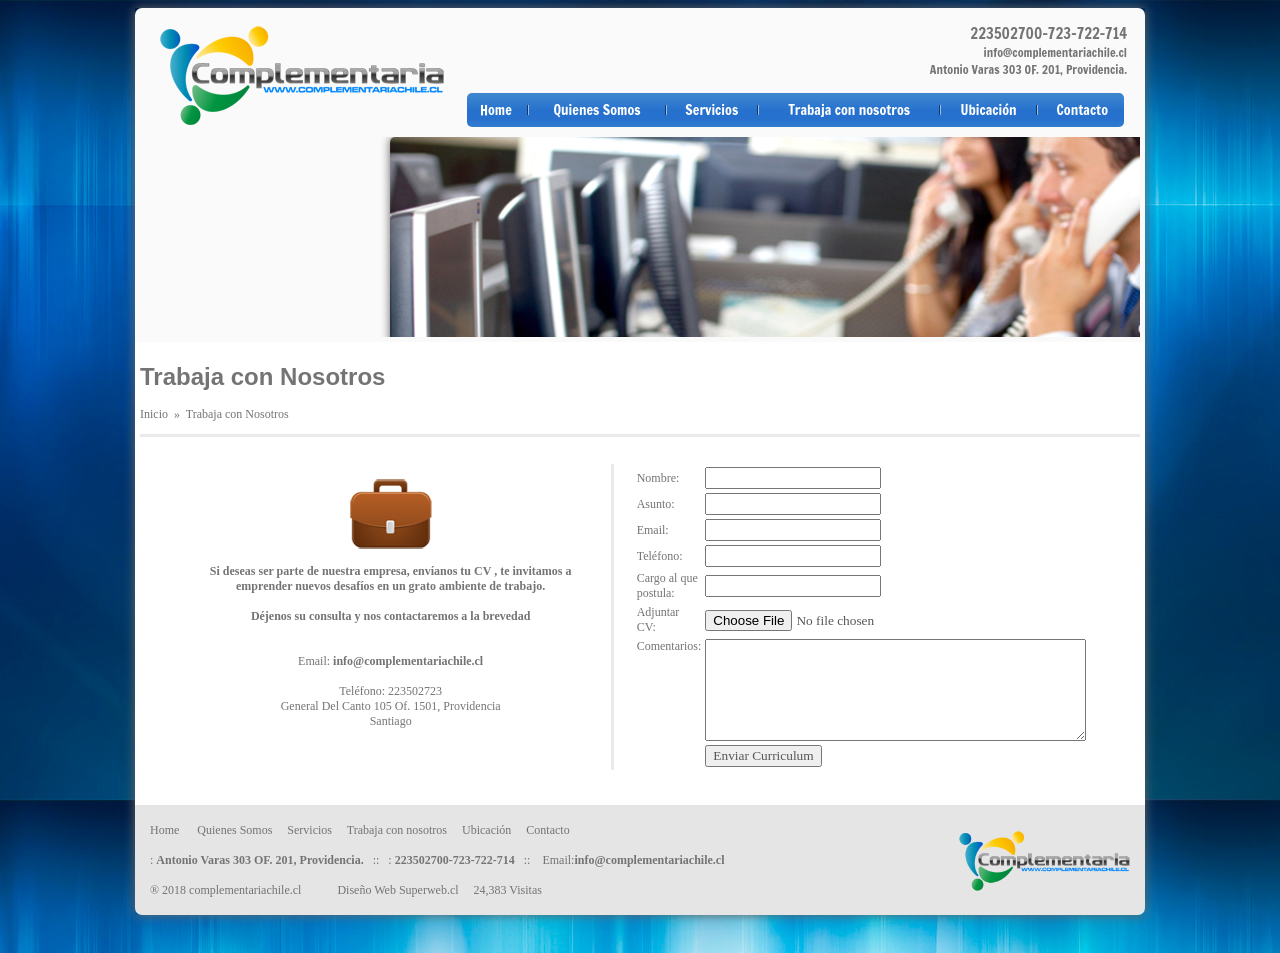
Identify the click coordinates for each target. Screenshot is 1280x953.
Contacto (1082, 110)
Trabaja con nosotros (849, 110)
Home (496, 110)
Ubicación (989, 110)
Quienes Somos (596, 110)
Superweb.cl (429, 890)
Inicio (154, 414)
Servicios (711, 110)
